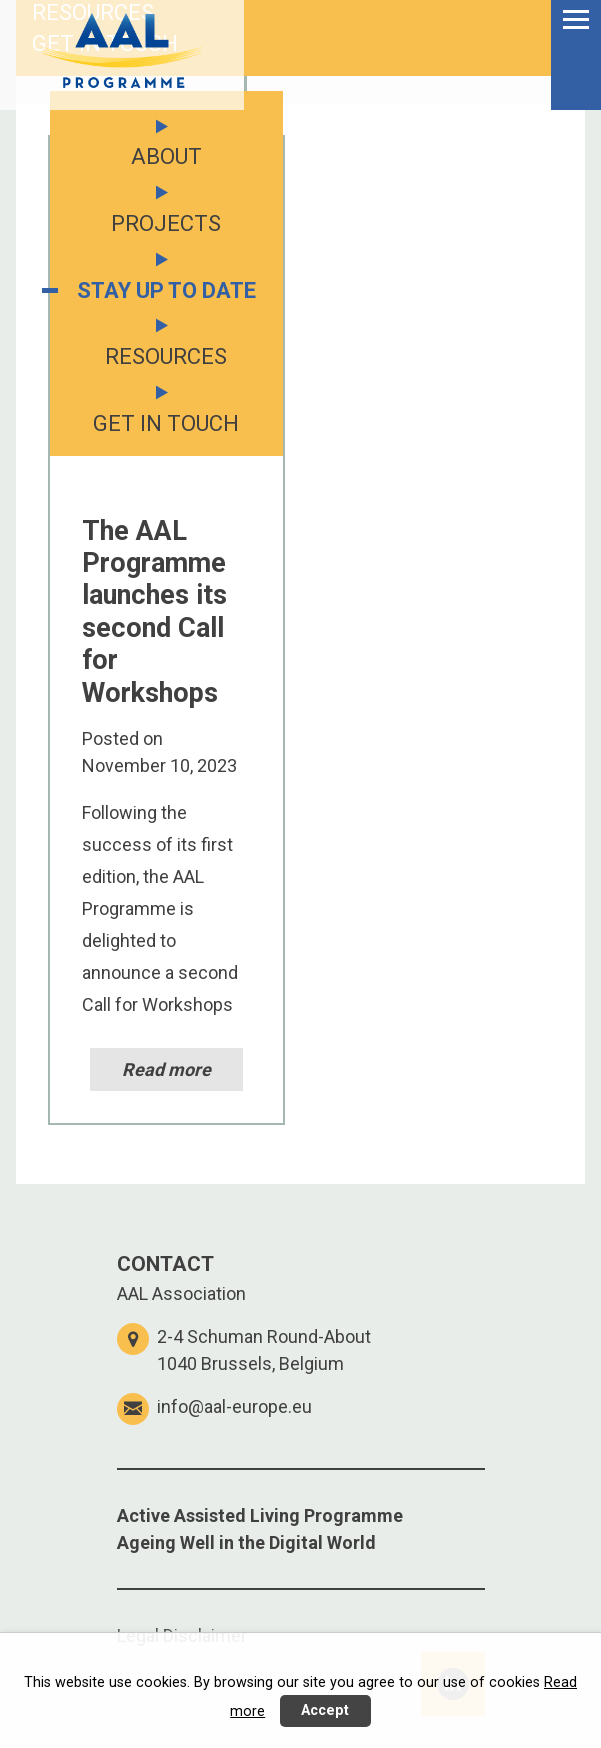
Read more (166, 1069)
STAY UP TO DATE (166, 290)
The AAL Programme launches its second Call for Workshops (154, 612)
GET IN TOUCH (105, 43)
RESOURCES (166, 356)
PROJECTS (166, 223)
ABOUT (166, 156)
